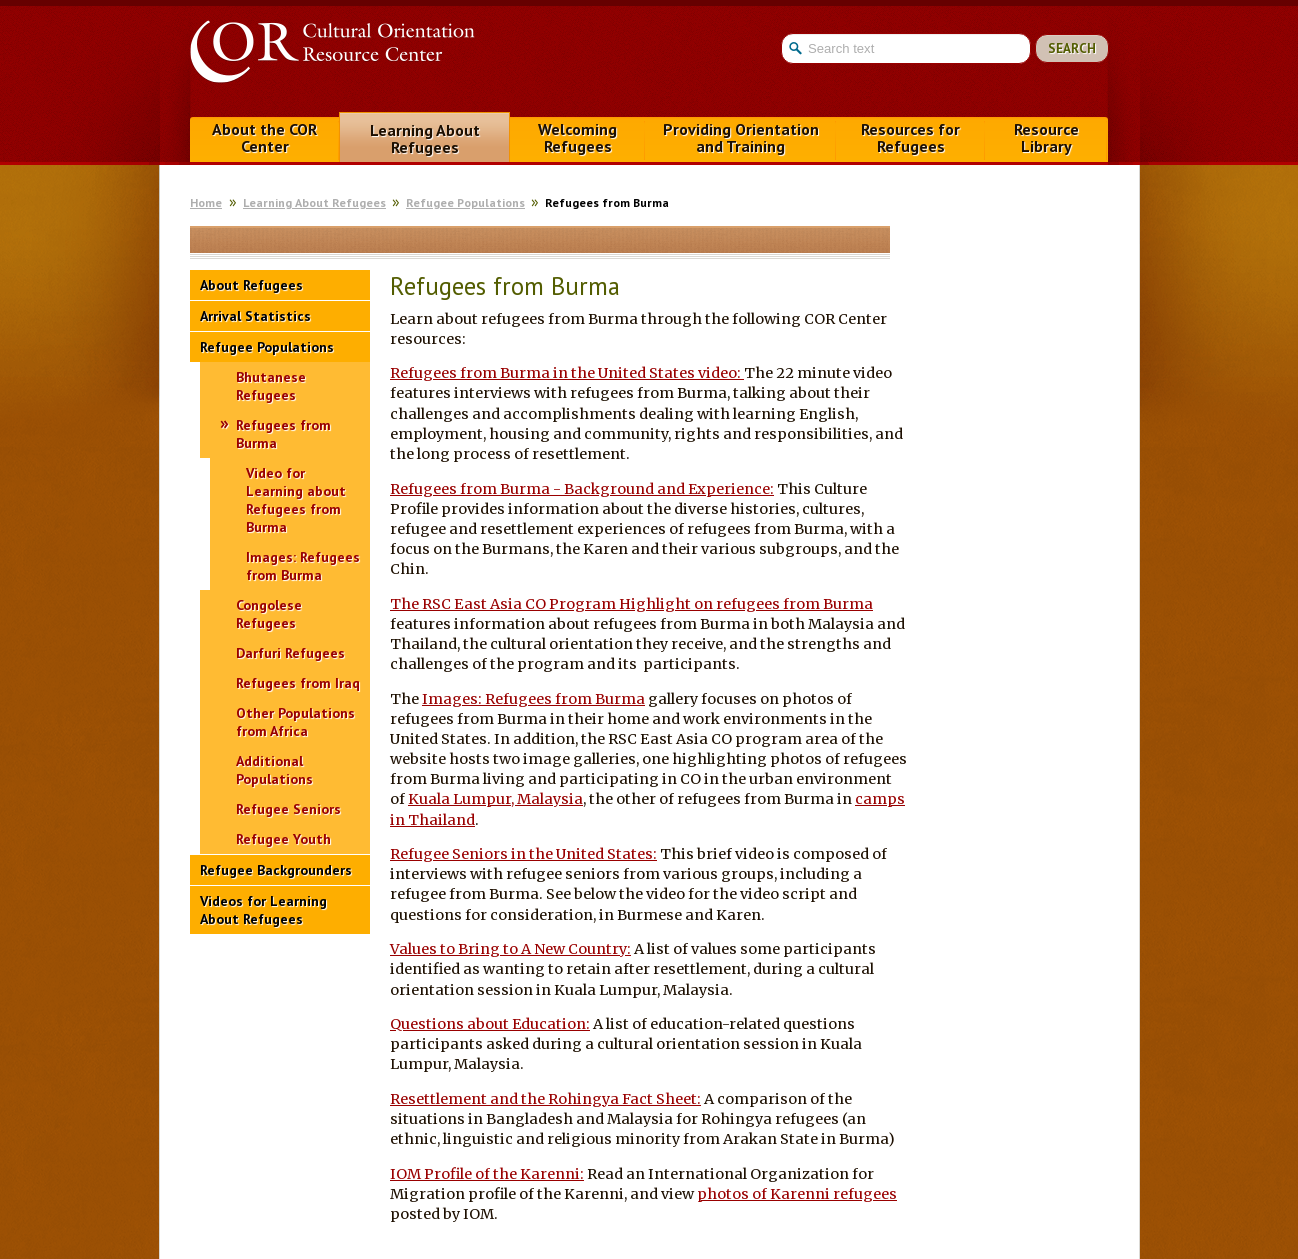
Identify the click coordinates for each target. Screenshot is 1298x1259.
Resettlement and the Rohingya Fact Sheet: (545, 1099)
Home (206, 202)
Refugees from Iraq (298, 683)
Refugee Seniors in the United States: (523, 854)
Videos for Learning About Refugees (263, 910)
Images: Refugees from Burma (303, 566)
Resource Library (1046, 137)
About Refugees (251, 285)
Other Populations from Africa (295, 722)
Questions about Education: (490, 1024)
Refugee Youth (283, 839)
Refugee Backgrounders (276, 870)
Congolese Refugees (269, 614)
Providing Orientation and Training (741, 137)
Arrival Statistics (255, 316)
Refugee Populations (465, 202)
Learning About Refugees (425, 138)
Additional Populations (274, 770)
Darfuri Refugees (290, 653)
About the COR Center (264, 137)
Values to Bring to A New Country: (510, 949)
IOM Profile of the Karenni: (487, 1174)
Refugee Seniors (288, 809)
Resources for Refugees (910, 137)
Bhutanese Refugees (271, 386)
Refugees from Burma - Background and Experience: (582, 489)
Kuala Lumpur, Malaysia (495, 799)
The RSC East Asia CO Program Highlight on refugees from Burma (631, 604)
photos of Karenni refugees (797, 1194)
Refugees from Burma (283, 434)
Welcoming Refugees (577, 137)
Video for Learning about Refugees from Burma (296, 500)
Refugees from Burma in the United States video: (567, 373)
